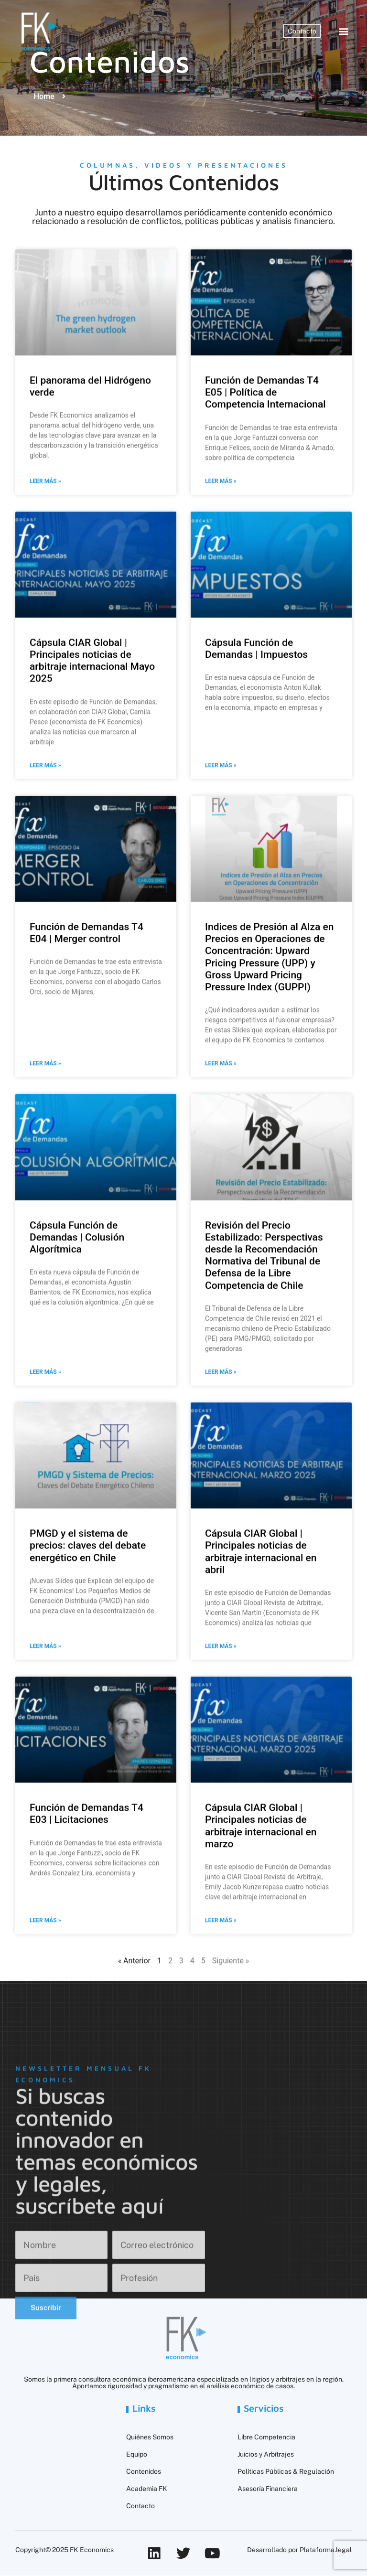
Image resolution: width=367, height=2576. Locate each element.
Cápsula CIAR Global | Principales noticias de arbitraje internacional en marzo (260, 1934)
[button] (344, 31)
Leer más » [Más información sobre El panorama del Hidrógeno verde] (45, 589)
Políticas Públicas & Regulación (285, 2472)
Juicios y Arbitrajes (265, 2454)
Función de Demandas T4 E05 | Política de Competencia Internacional (265, 500)
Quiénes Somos (149, 2437)
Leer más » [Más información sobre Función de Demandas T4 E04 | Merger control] (45, 1171)
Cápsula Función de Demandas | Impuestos (256, 757)
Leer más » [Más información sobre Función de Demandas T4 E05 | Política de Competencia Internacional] (221, 589)
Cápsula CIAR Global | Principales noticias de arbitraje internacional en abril (260, 1660)
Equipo (136, 2454)
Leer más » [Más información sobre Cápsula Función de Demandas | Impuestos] (221, 873)
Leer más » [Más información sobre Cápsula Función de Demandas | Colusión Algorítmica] (45, 1480)
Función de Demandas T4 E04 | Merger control (86, 1041)
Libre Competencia (266, 2437)
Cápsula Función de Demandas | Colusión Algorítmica (77, 1345)
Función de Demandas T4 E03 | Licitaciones (86, 1922)
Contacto (140, 2506)
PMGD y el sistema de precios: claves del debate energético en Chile (88, 1653)
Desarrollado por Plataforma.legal (299, 2550)
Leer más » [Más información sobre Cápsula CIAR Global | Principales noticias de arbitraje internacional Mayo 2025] (45, 873)
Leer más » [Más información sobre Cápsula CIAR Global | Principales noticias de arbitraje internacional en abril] (221, 1754)
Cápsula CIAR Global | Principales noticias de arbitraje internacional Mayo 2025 (92, 769)
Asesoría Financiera (267, 2489)
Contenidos (143, 2472)
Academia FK (146, 2489)
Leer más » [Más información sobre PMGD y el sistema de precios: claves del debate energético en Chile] (45, 1754)
